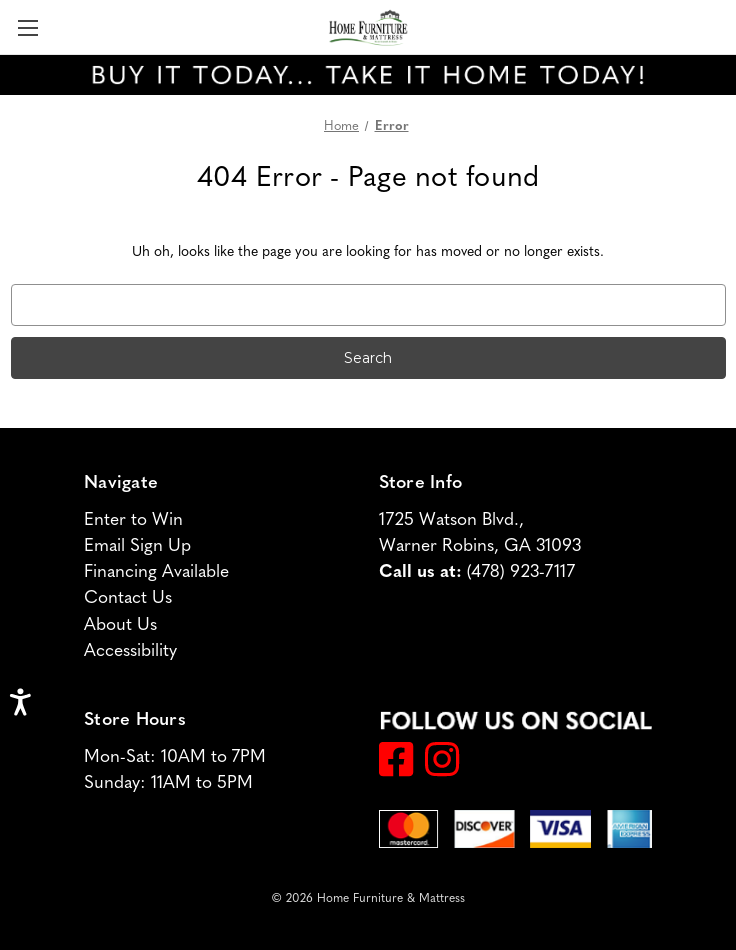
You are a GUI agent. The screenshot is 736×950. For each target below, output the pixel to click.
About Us (120, 625)
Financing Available (156, 572)
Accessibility (130, 651)
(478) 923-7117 (521, 572)
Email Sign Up (137, 546)
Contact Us (128, 598)
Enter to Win (133, 520)
